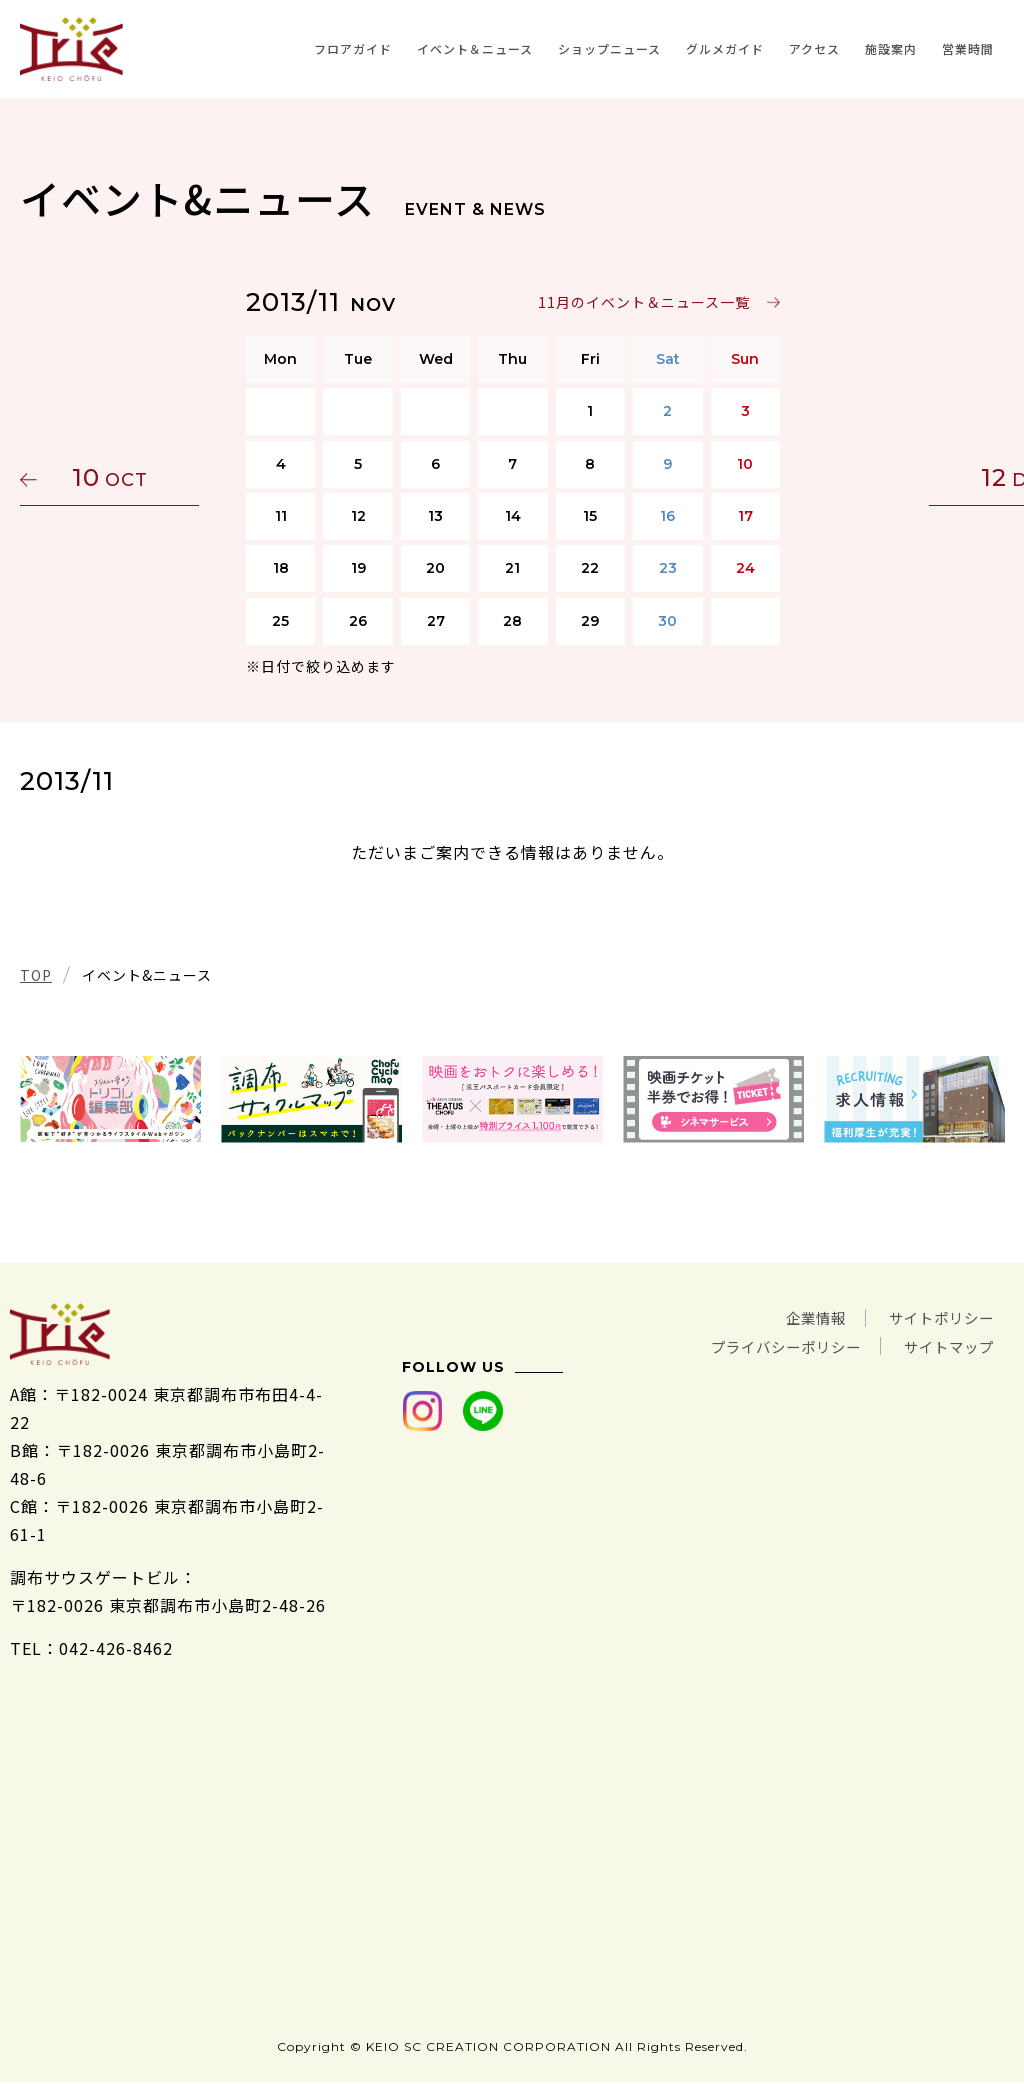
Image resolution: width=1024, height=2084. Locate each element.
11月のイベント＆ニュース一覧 (643, 302)
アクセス (814, 48)
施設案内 (891, 48)
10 (115, 477)
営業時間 (968, 48)
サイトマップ (943, 1345)
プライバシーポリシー (762, 1345)
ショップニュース (609, 48)
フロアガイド (353, 48)
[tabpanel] (110, 1099)
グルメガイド (725, 48)
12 (909, 477)
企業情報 (796, 1317)
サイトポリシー (934, 1317)
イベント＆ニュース (475, 48)
